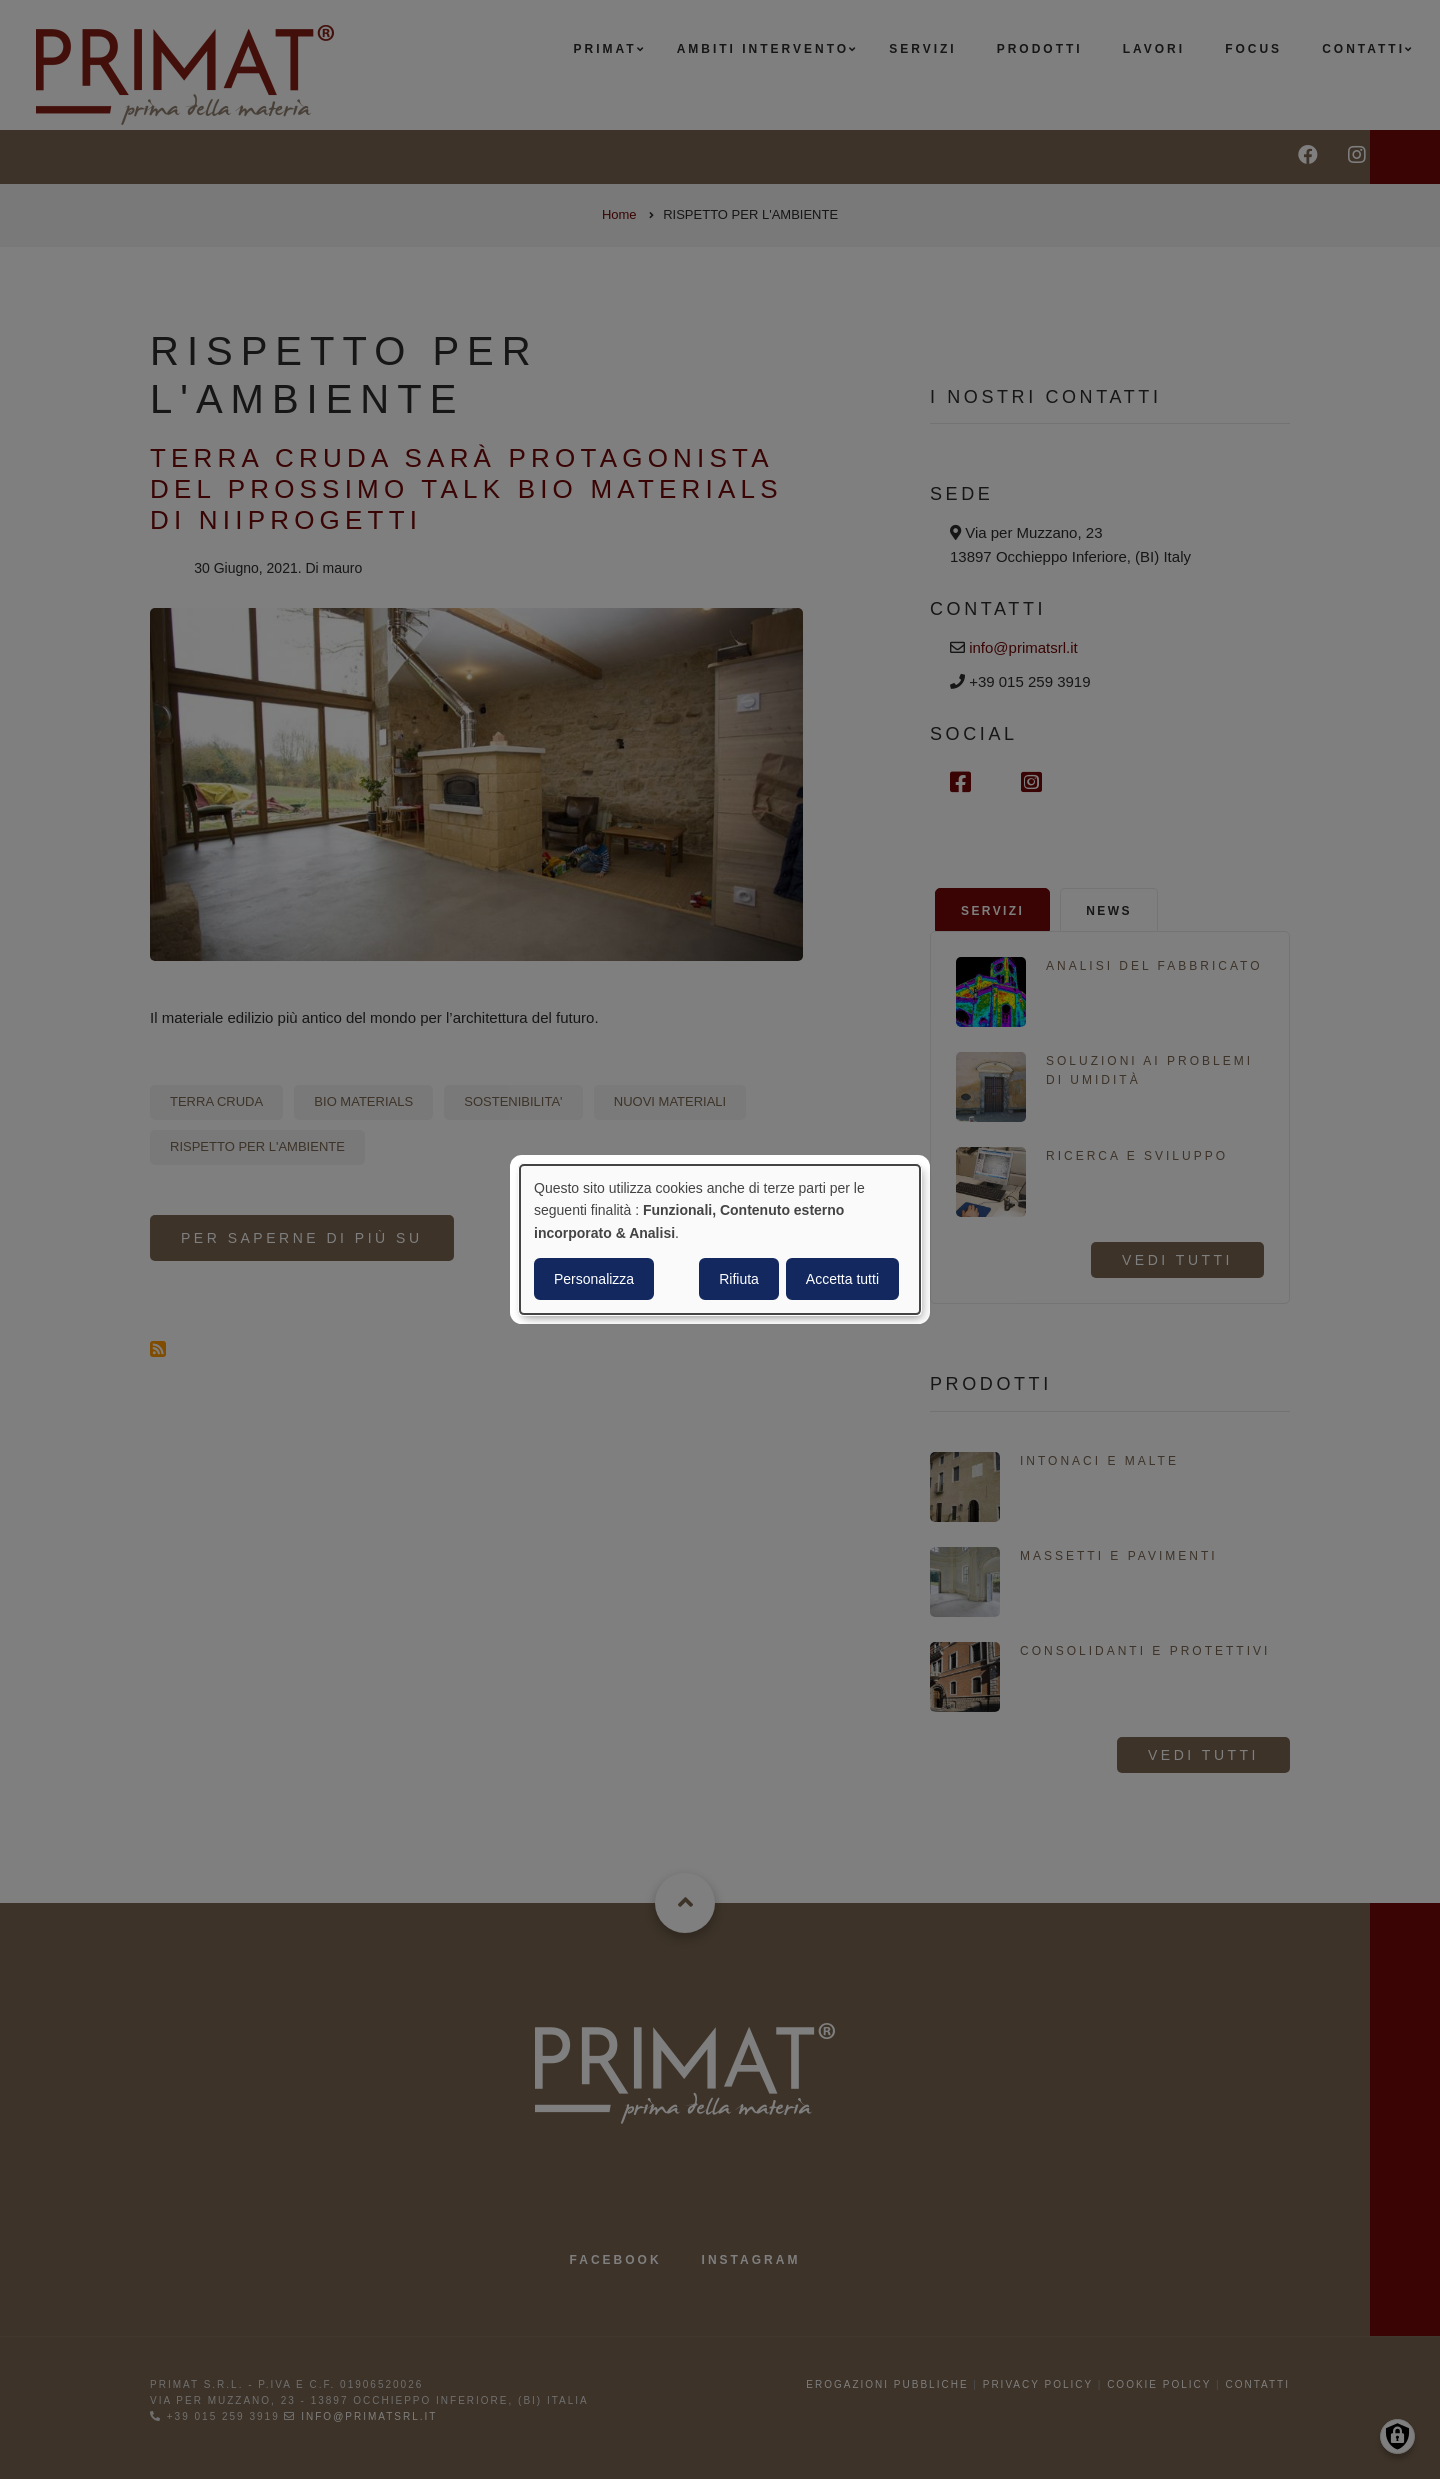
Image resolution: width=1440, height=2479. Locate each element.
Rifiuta (739, 1279)
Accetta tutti (842, 1279)
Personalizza (594, 1279)
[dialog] (720, 1240)
